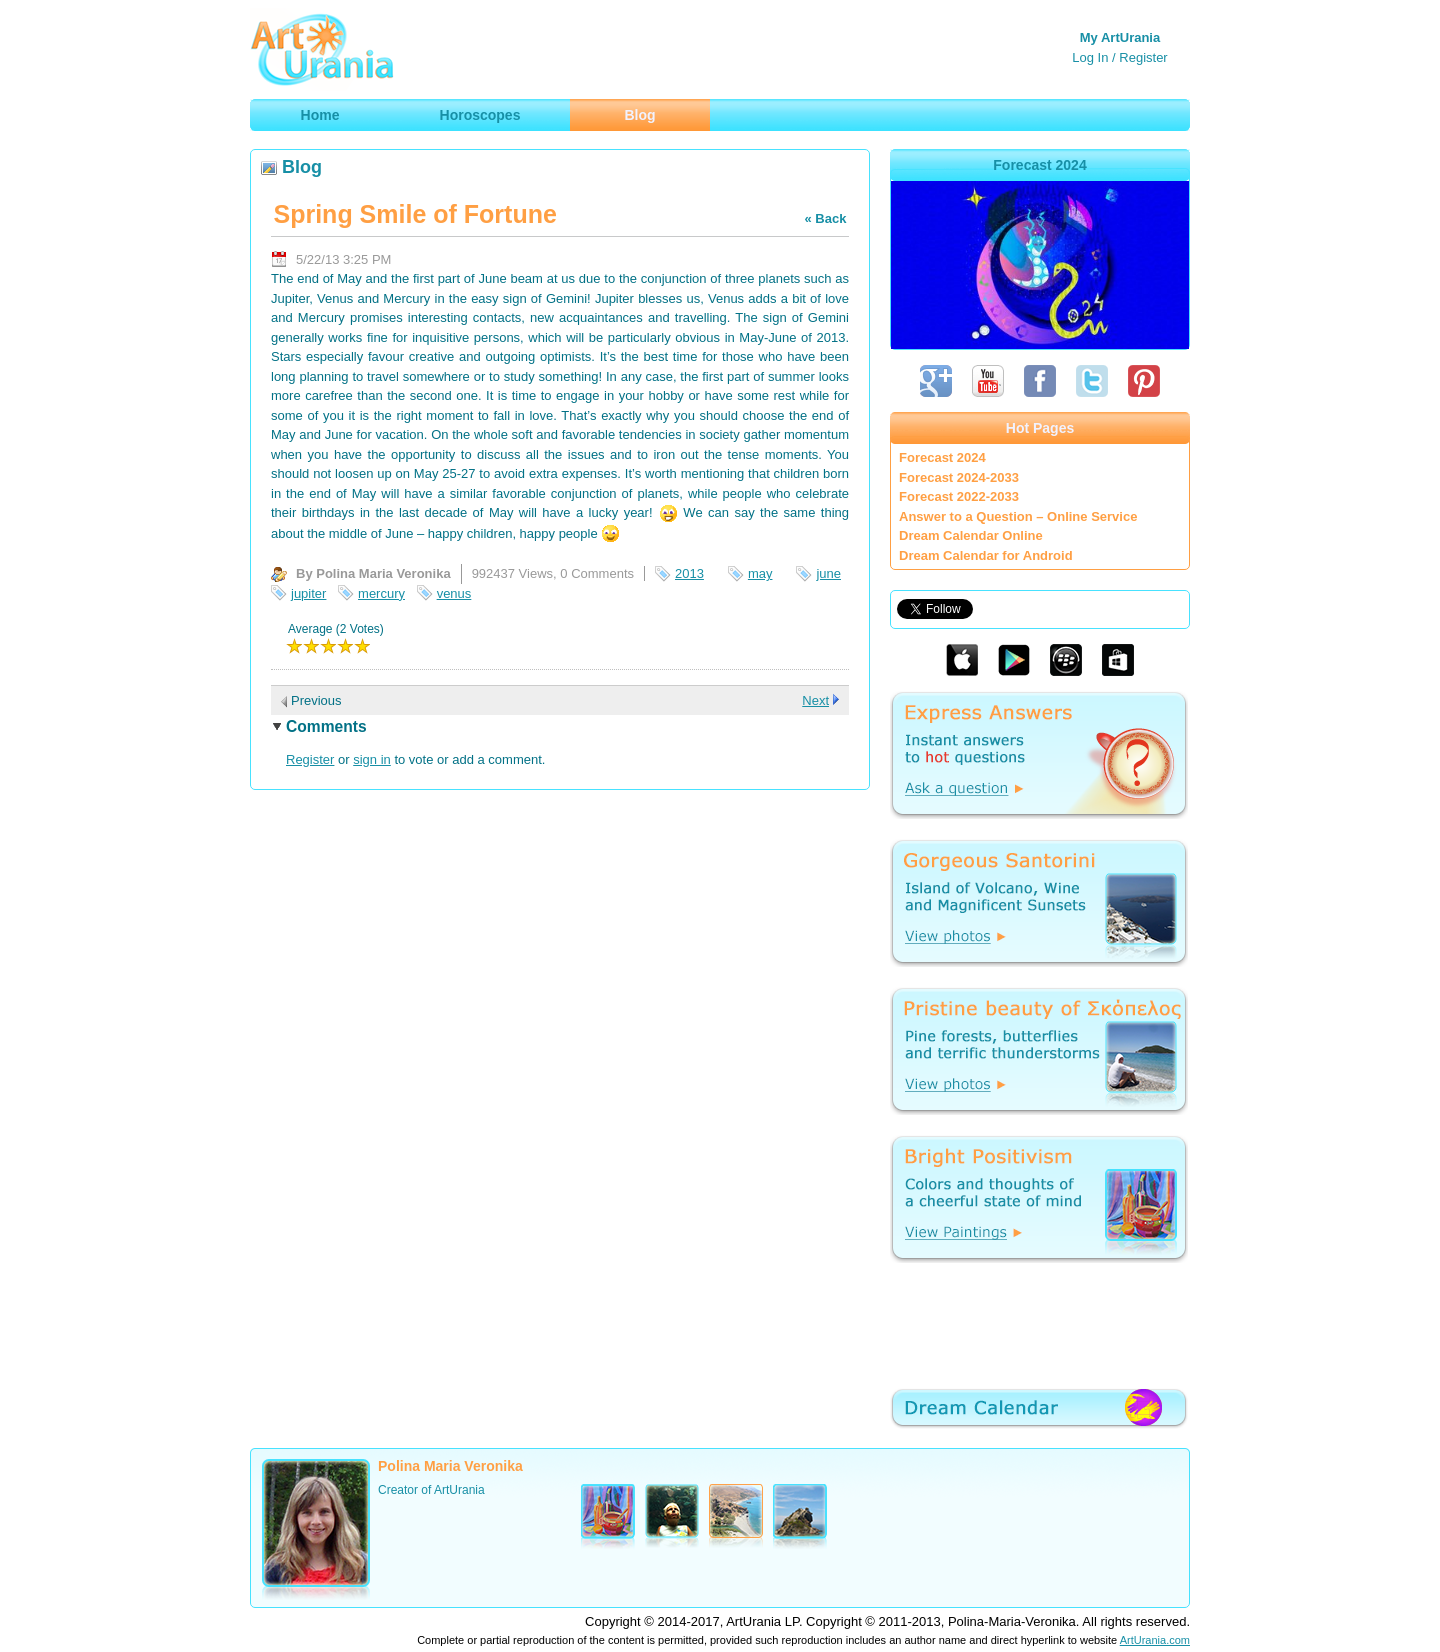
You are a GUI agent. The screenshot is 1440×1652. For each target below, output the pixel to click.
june (828, 573)
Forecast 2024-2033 (959, 477)
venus (454, 593)
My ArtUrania (1120, 37)
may (760, 573)
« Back (825, 218)
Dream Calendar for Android (986, 555)
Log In (1090, 57)
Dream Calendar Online (971, 535)
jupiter (308, 593)
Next (815, 700)
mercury (381, 593)
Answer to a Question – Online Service (1018, 516)
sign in (372, 759)
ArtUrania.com (1155, 1640)
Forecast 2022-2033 (959, 496)
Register (1143, 57)
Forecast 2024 (942, 457)
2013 (689, 573)
